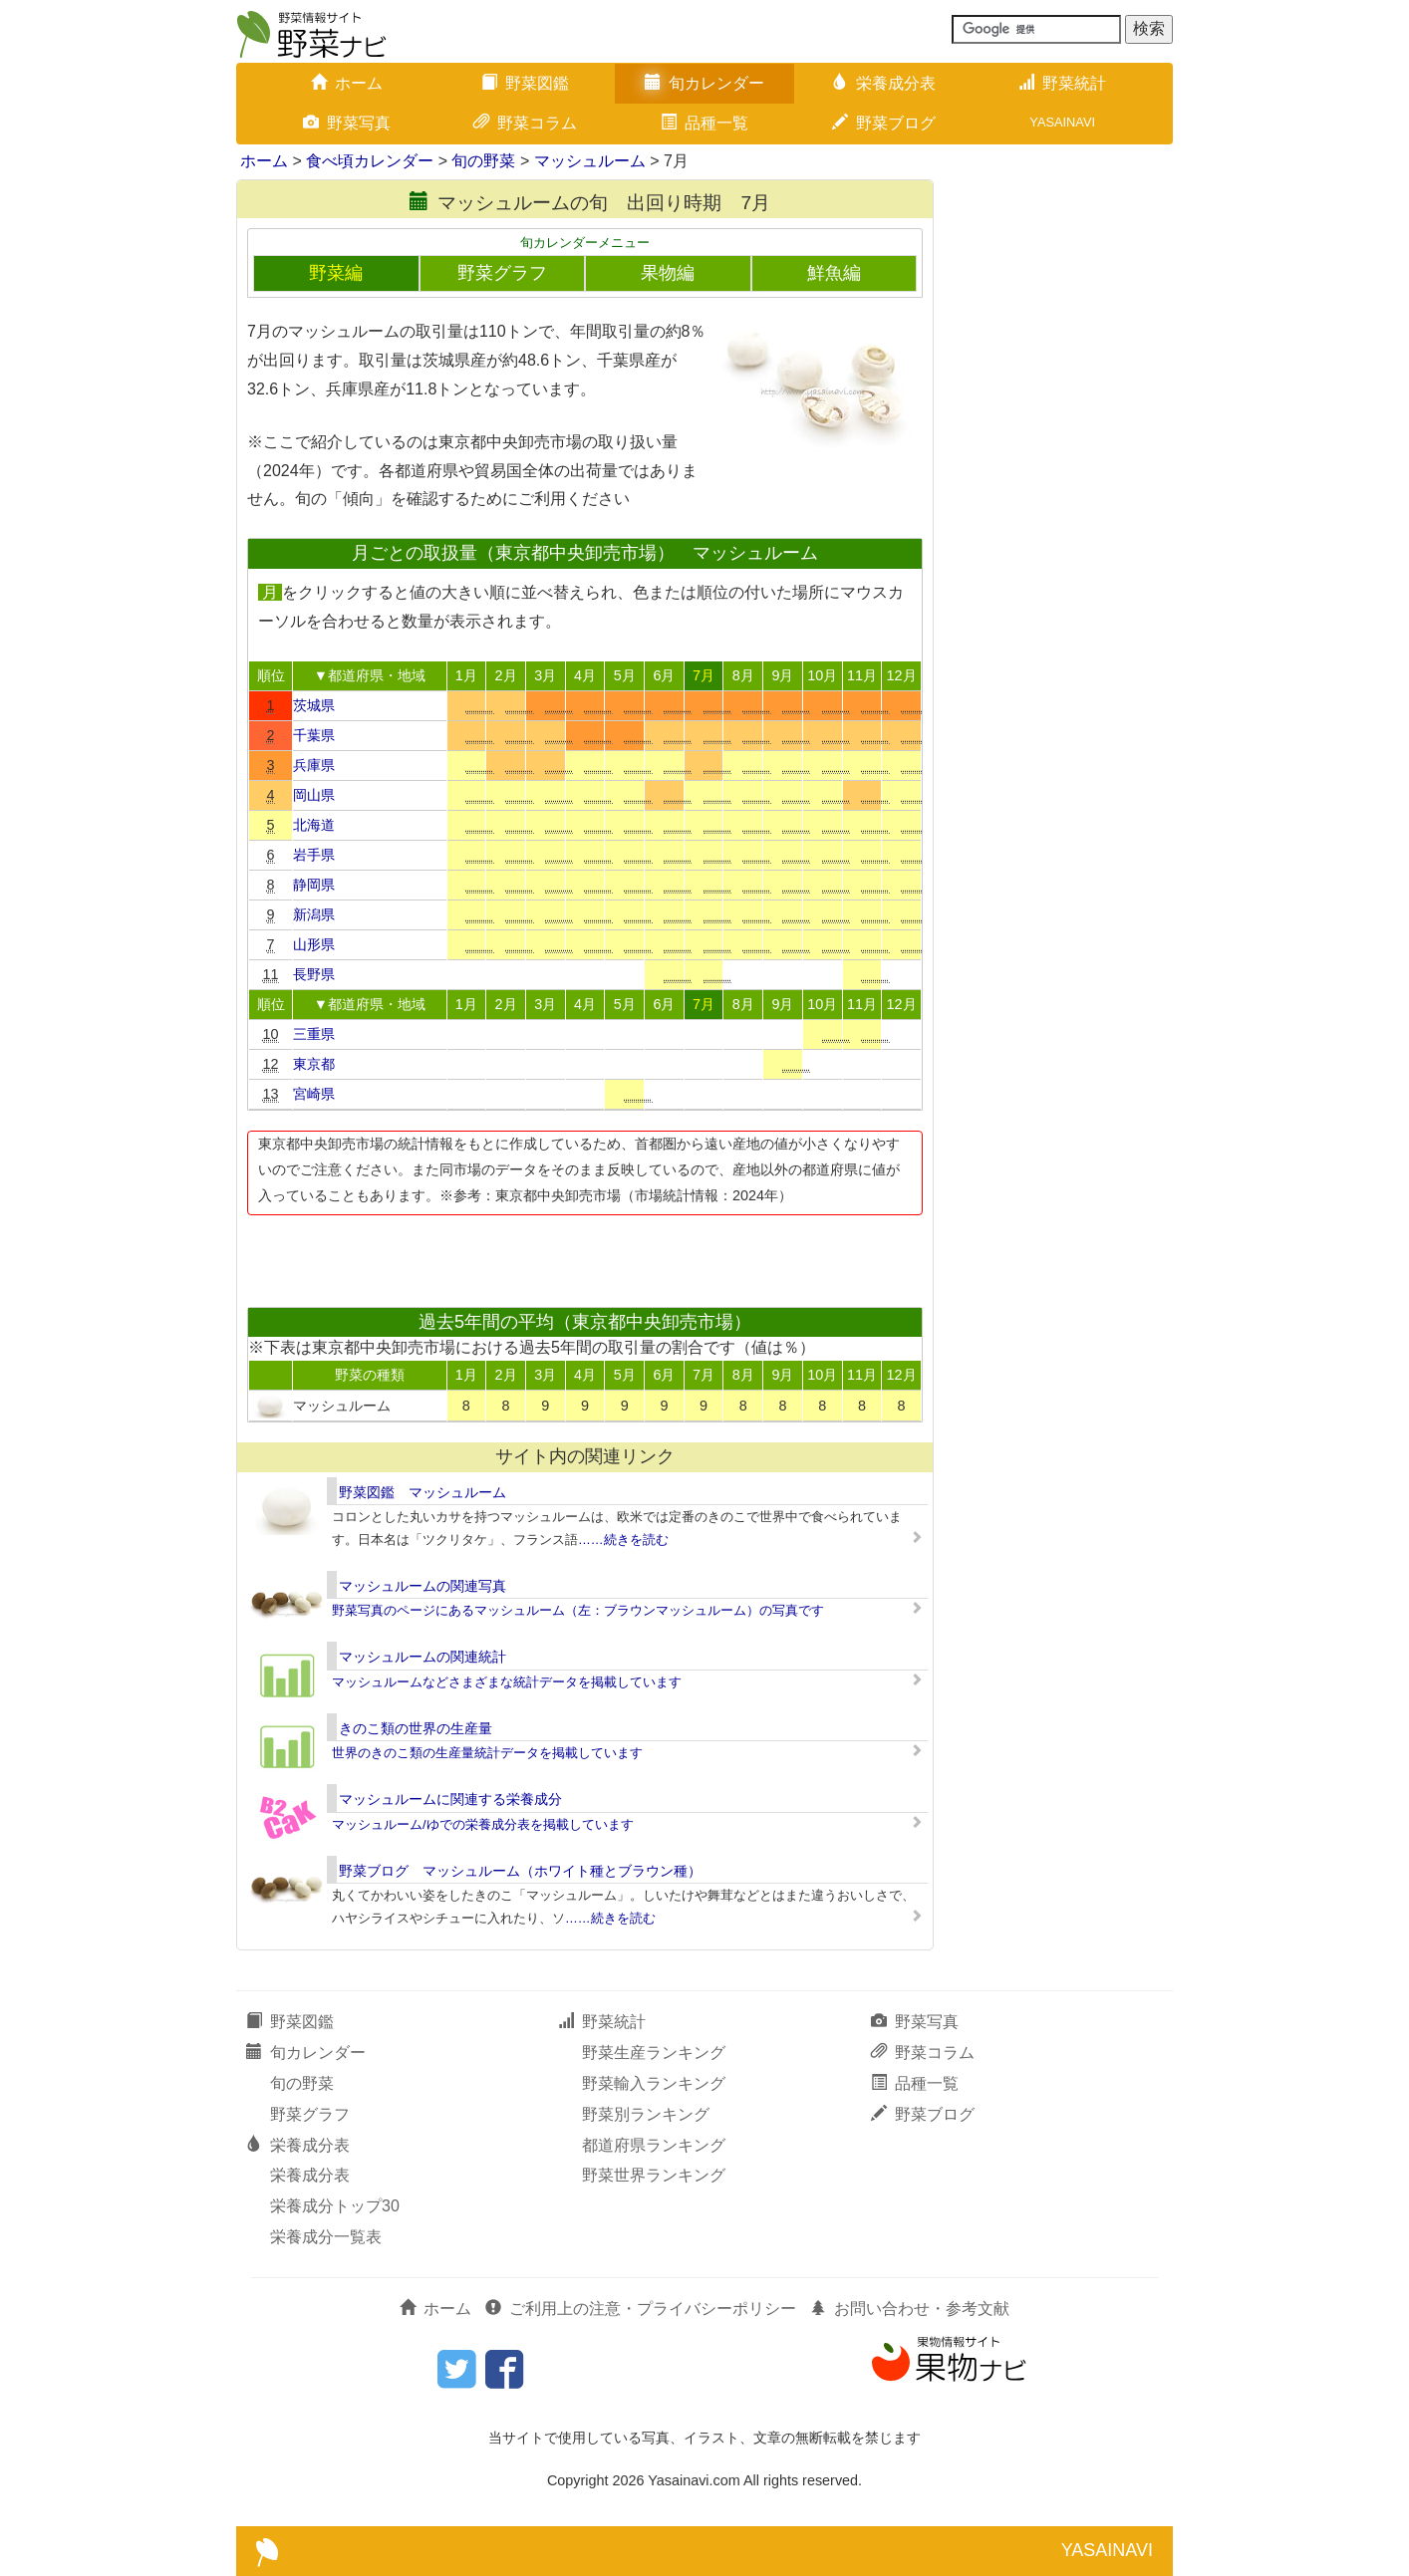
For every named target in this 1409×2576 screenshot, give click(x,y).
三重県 (314, 1034)
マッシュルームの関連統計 (422, 1657)
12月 (902, 675)
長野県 (314, 974)
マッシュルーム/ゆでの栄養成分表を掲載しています (483, 1824)
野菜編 (336, 273)
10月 (822, 675)
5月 (625, 675)
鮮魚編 (834, 273)
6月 (664, 675)
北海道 (314, 825)
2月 (506, 675)
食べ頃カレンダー (369, 160)
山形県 (314, 944)
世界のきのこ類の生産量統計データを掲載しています (487, 1752)
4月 (585, 675)
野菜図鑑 (525, 83)
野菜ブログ (884, 123)
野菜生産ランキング (653, 2052)
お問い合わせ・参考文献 (909, 2308)
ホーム (347, 83)
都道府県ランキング (653, 2145)
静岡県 (314, 885)
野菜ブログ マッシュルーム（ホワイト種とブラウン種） (520, 1871)
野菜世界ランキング (653, 2175)
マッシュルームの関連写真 (422, 1586)
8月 (743, 675)
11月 (862, 675)
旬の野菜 (483, 160)
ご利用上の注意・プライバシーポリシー (640, 2308)
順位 (271, 675)
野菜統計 (1062, 83)
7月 (703, 675)
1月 (466, 675)
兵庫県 (314, 765)
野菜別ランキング (645, 2114)
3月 (545, 675)
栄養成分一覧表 (326, 2236)
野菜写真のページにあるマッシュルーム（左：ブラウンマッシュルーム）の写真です (578, 1610)
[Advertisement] (584, 1255)
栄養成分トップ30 (335, 2205)
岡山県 (314, 795)
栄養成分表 (884, 83)
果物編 (668, 273)
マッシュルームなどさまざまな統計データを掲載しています (507, 1681)
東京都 (314, 1064)
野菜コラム (525, 123)
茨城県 (314, 705)
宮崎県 (314, 1094)
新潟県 (314, 914)
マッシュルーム (590, 160)
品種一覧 (704, 123)
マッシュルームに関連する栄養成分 (450, 1799)
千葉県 (314, 735)
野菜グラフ (502, 273)
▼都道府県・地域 (369, 675)
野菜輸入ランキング (653, 2083)
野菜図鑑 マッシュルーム (422, 1492)
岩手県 (314, 855)
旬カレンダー (704, 83)
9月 (782, 675)
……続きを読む (623, 1539)
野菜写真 (347, 123)
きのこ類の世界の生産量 (415, 1728)
